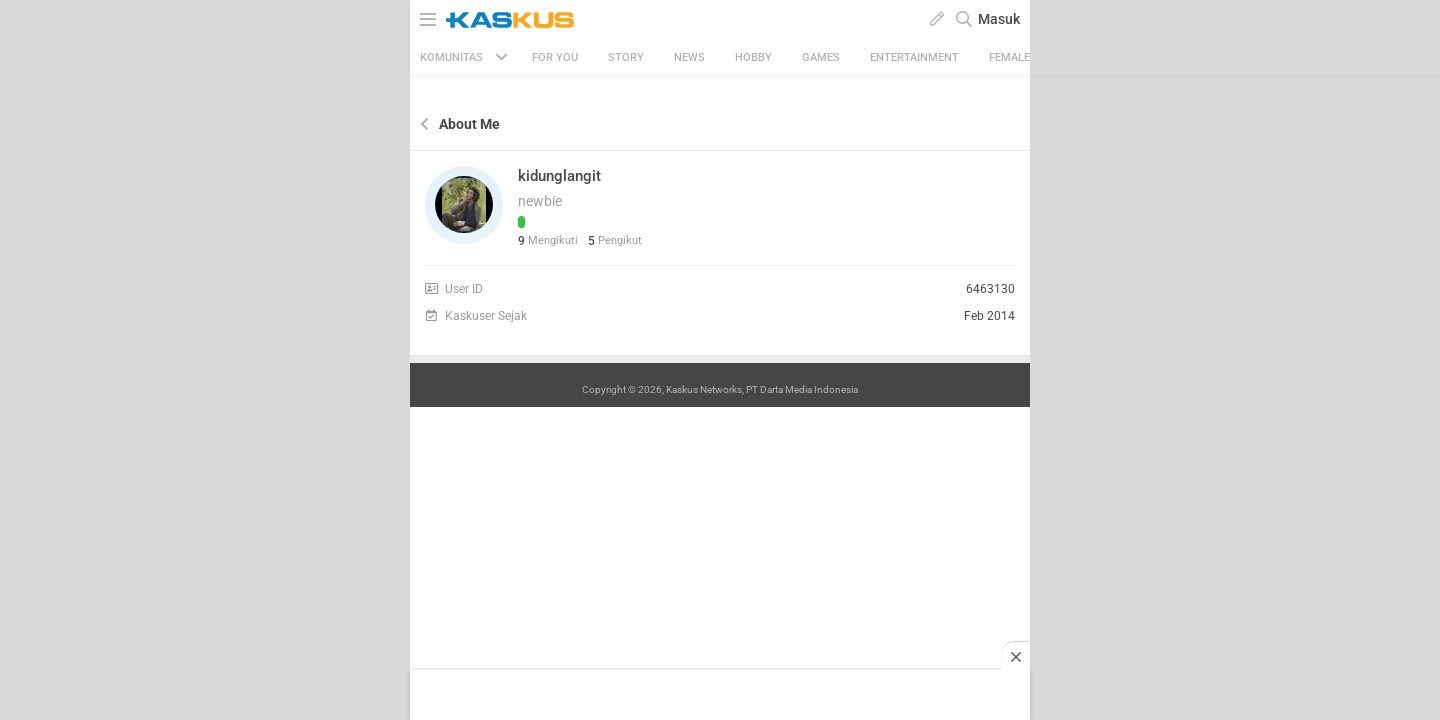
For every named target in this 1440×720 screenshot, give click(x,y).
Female (1009, 57)
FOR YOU (555, 57)
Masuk (999, 19)
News (689, 57)
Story (626, 57)
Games (821, 57)
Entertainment (914, 57)
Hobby (753, 57)
